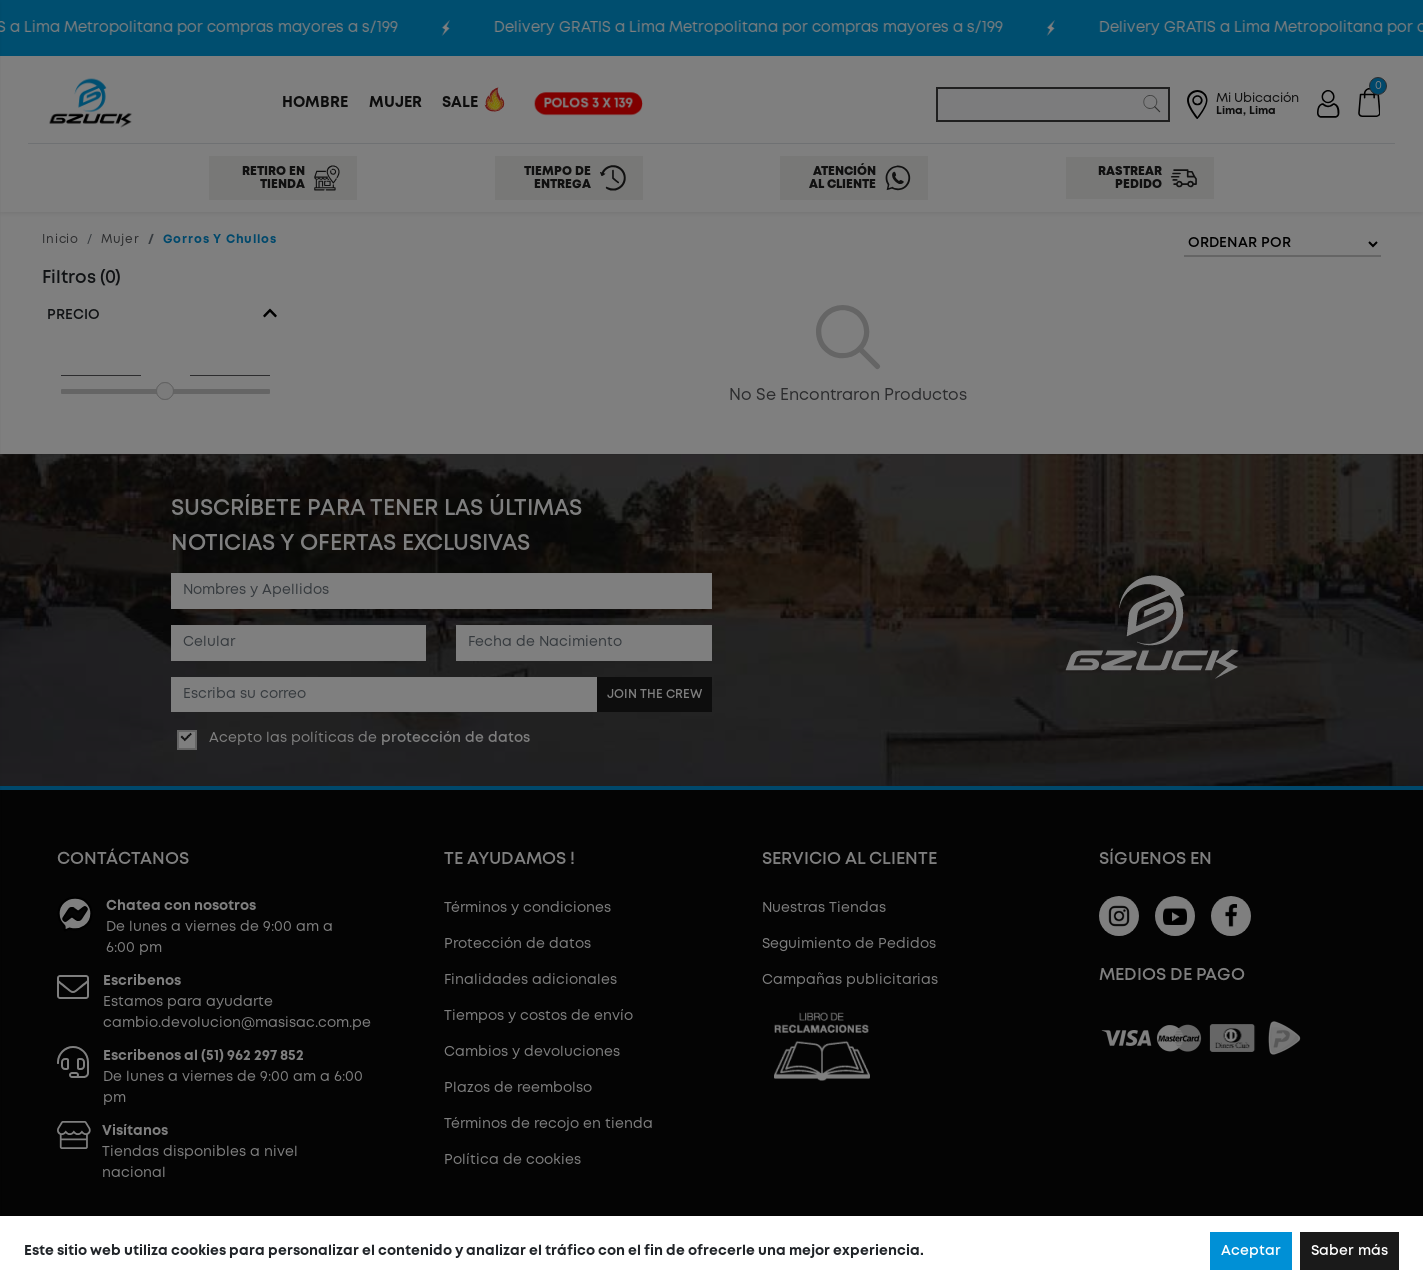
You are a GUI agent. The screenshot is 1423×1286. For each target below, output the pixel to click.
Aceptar (1251, 1251)
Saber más (1349, 1251)
